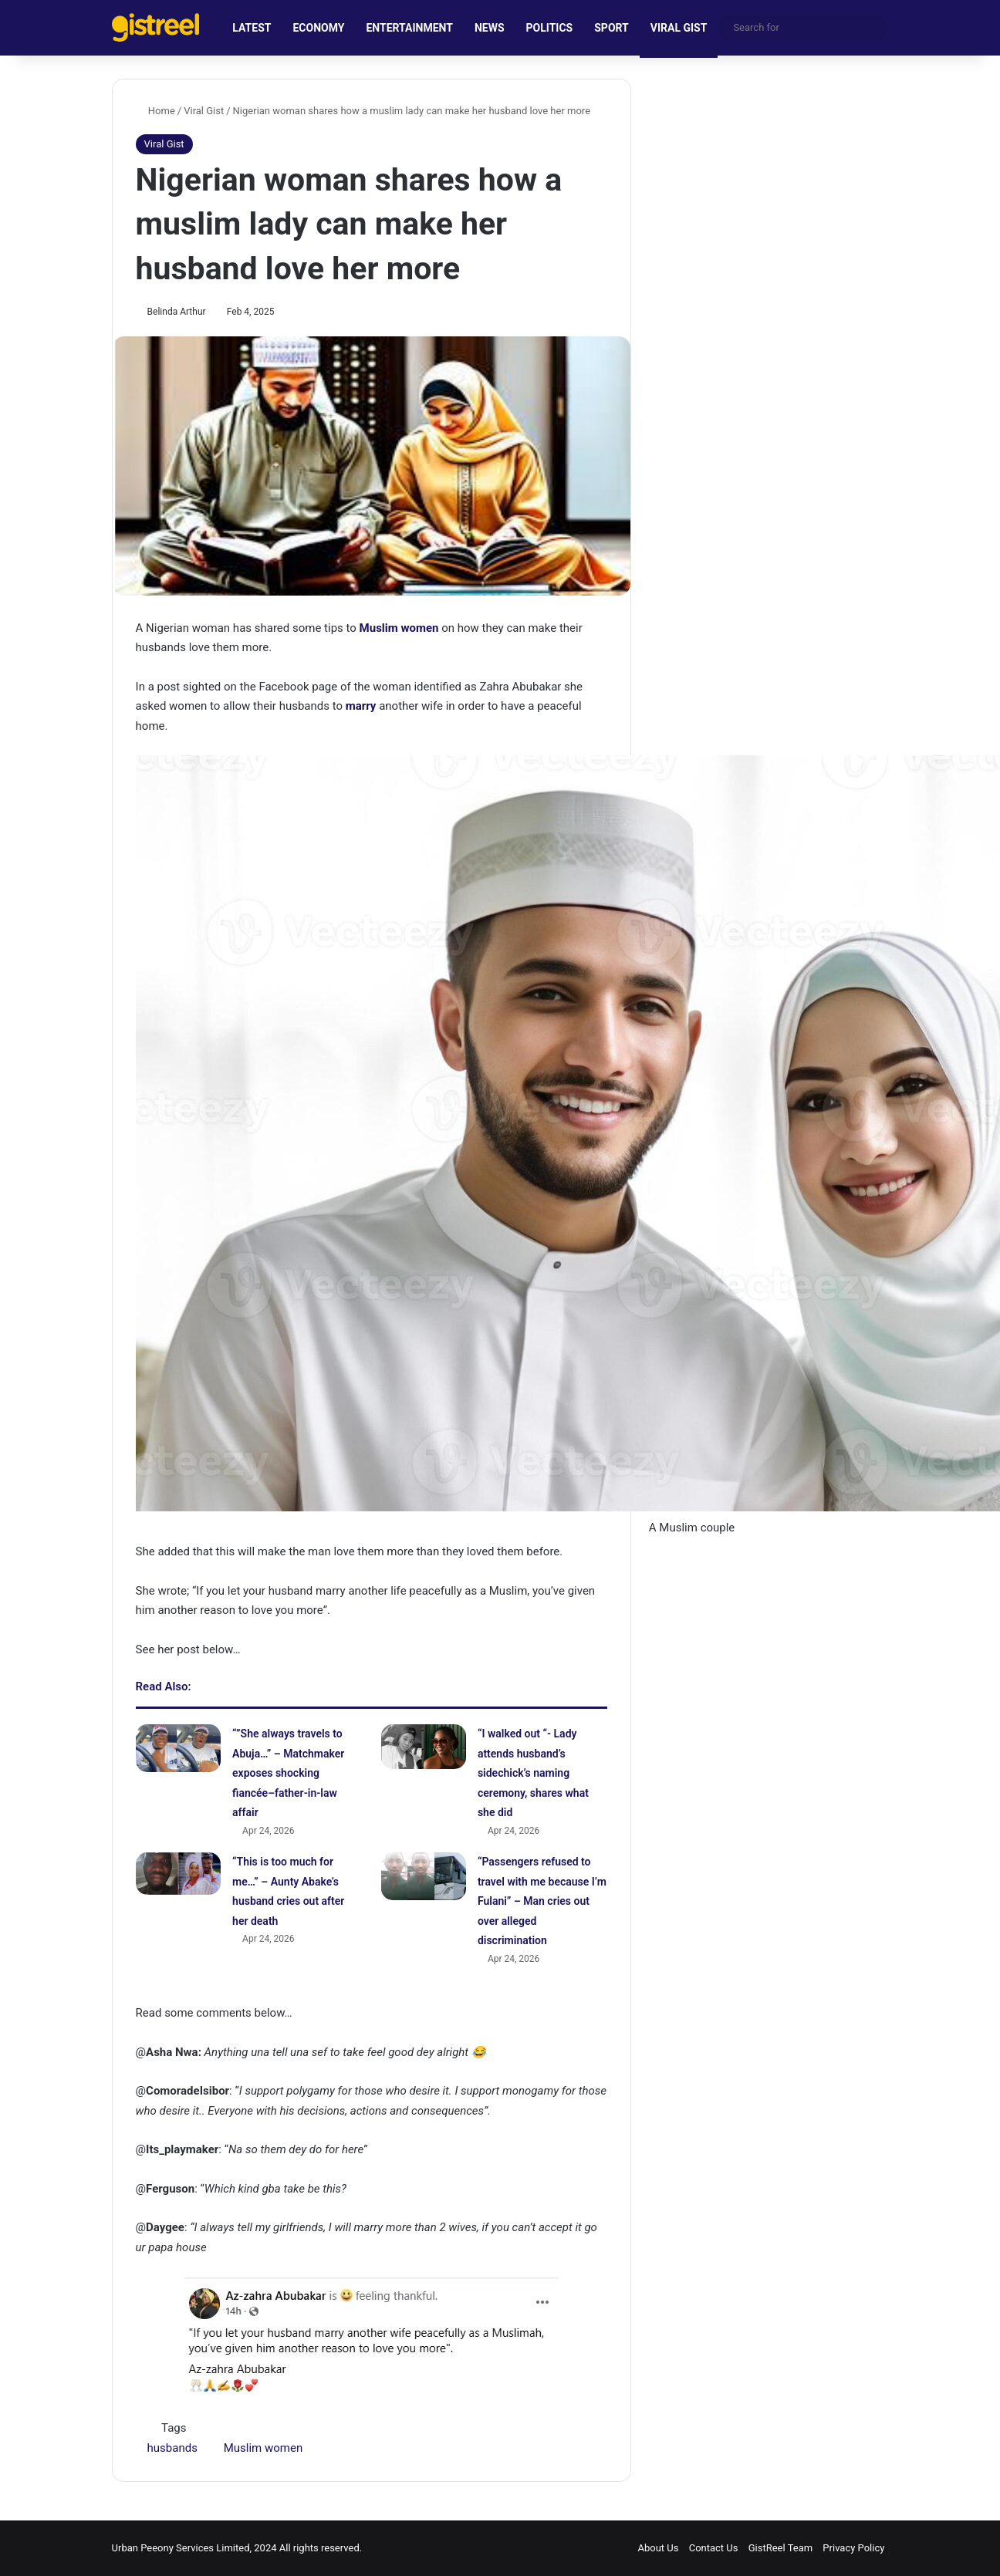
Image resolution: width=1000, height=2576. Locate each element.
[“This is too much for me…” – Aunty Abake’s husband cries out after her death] (178, 1873)
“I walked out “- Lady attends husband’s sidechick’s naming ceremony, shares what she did (533, 1772)
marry (361, 706)
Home (155, 110)
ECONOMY (318, 28)
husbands (172, 2448)
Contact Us (713, 2548)
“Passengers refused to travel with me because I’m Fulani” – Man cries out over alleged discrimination (542, 1900)
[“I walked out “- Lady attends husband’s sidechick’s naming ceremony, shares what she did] (423, 1746)
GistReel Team (780, 2548)
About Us (657, 2548)
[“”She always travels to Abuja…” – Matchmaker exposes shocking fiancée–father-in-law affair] (178, 1748)
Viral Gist (204, 110)
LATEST (251, 28)
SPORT (611, 28)
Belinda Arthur (177, 311)
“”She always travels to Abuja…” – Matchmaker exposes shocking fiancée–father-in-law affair (288, 1772)
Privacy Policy (853, 2548)
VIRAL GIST (679, 28)
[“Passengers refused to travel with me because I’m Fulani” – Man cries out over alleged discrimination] (423, 1876)
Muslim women (399, 628)
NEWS (490, 28)
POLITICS (549, 28)
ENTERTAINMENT (409, 28)
